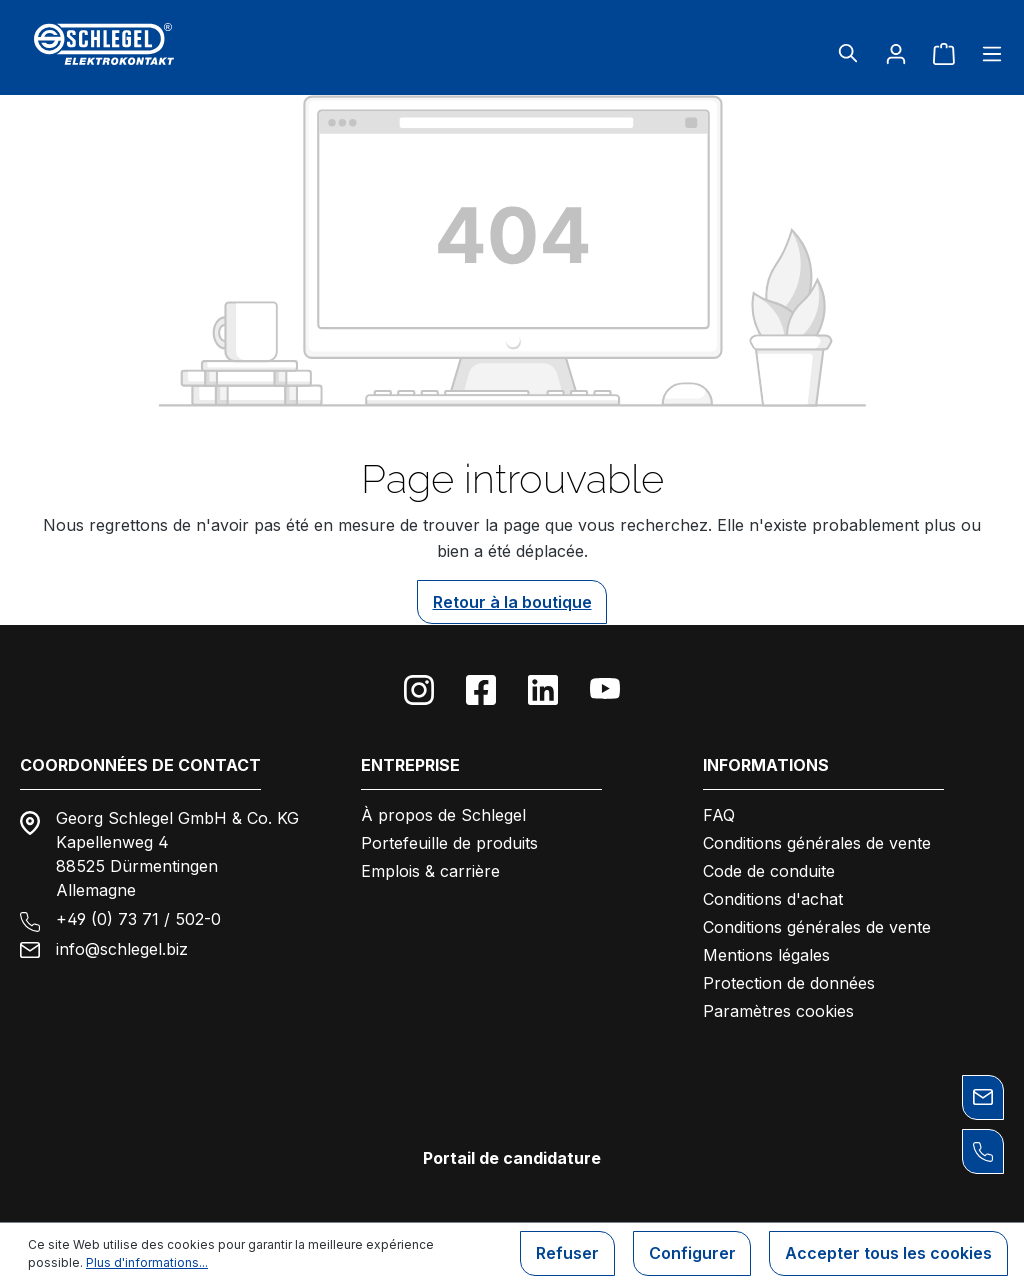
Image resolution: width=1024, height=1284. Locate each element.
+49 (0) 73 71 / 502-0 (138, 919)
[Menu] (986, 53)
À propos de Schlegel (443, 815)
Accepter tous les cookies (888, 1254)
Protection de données (789, 983)
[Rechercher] (848, 53)
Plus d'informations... (147, 1262)
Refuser (566, 1254)
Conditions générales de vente (817, 843)
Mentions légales (766, 955)
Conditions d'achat (773, 899)
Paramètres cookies (778, 1011)
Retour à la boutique (512, 602)
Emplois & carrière (430, 871)
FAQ (719, 815)
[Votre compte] (896, 53)
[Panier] (944, 53)
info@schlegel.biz (122, 949)
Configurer (691, 1254)
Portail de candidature (512, 1158)
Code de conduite (769, 871)
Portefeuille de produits (449, 843)
